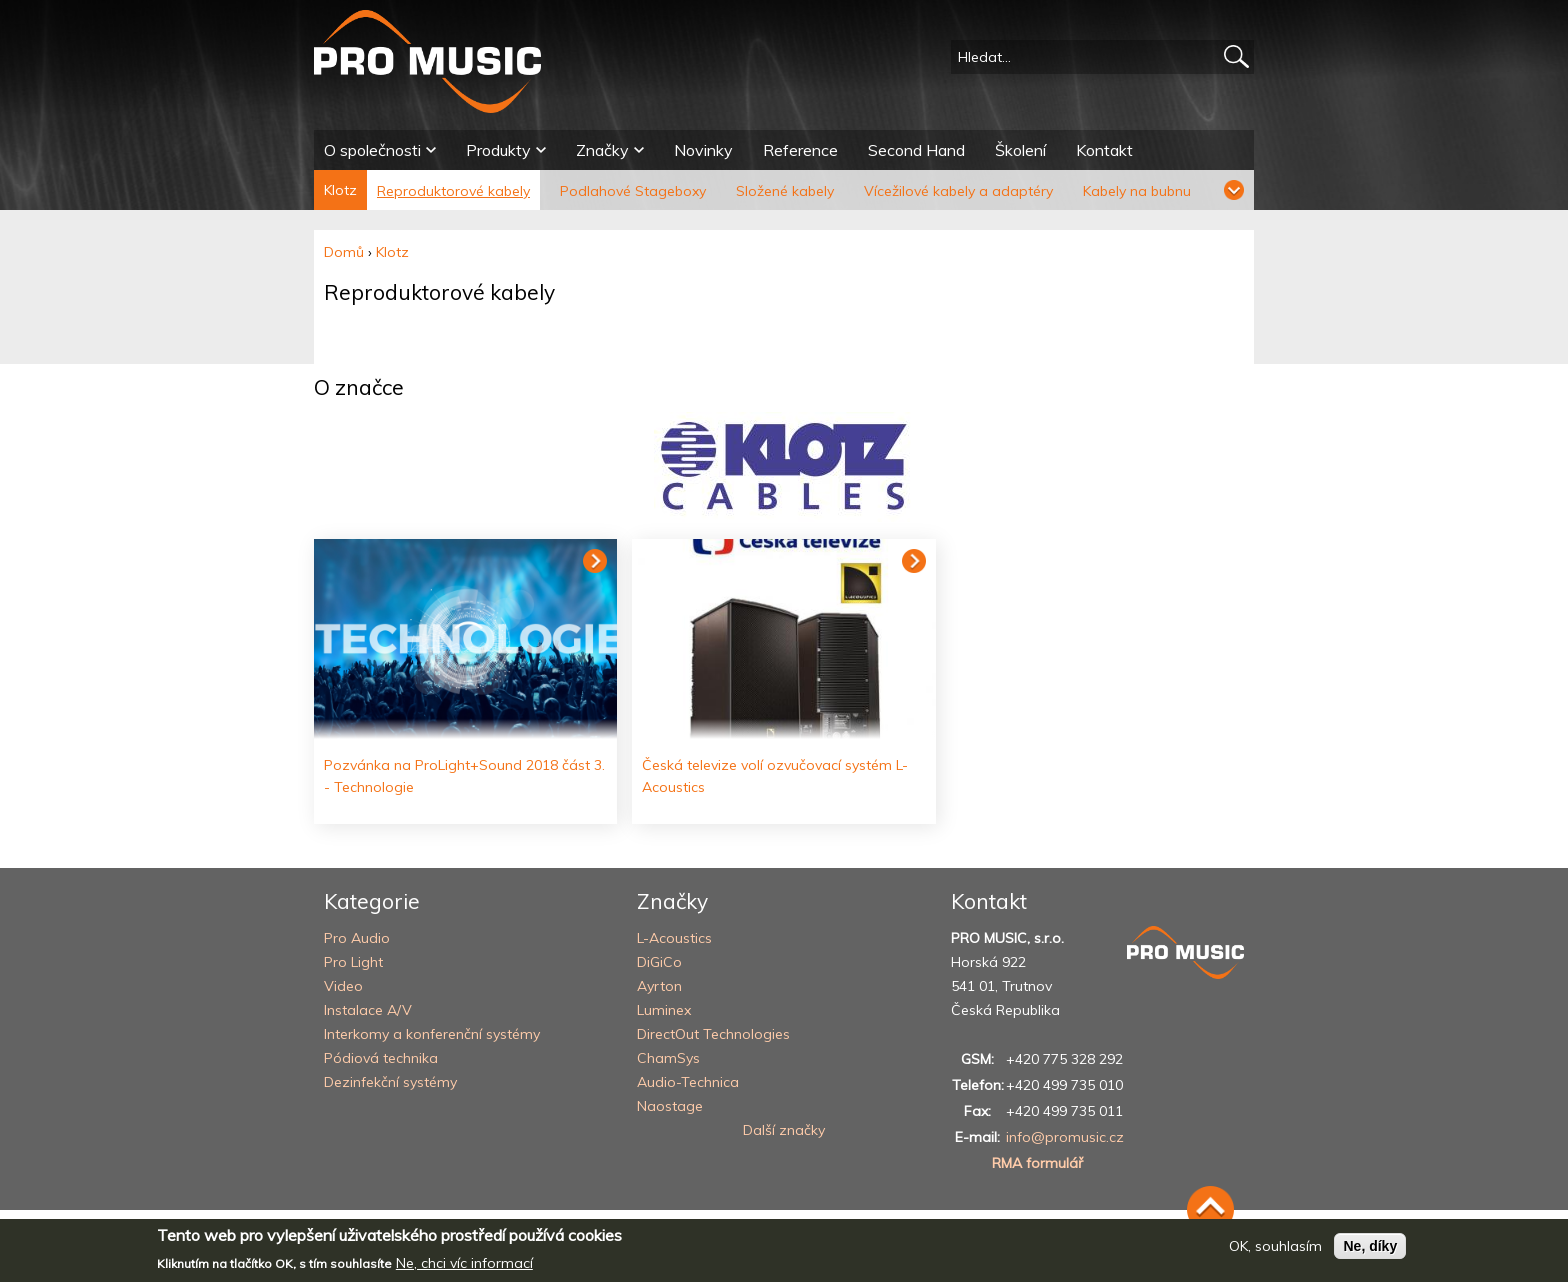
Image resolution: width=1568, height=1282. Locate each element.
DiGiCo (659, 962)
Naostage (670, 1106)
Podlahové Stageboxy (633, 191)
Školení (1020, 150)
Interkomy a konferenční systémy (432, 1034)
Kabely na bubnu (1137, 191)
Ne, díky (1370, 1246)
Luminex (664, 1010)
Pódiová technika (381, 1058)
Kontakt (1104, 150)
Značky (602, 150)
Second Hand (916, 150)
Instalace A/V (368, 1010)
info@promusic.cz (1065, 1137)
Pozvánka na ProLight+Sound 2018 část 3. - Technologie (464, 776)
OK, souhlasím (1275, 1246)
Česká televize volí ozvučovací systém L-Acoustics (775, 776)
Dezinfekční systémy (390, 1082)
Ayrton (659, 986)
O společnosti (372, 150)
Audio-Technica (688, 1082)
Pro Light (353, 962)
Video (343, 986)
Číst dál (595, 561)
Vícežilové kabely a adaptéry (958, 191)
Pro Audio (357, 938)
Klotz (340, 190)
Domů (344, 252)
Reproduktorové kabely (453, 191)
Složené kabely (785, 191)
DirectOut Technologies (713, 1034)
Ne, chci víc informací (464, 1263)
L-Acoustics (674, 938)
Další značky (784, 1130)
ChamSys (668, 1058)
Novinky (703, 150)
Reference (800, 150)
